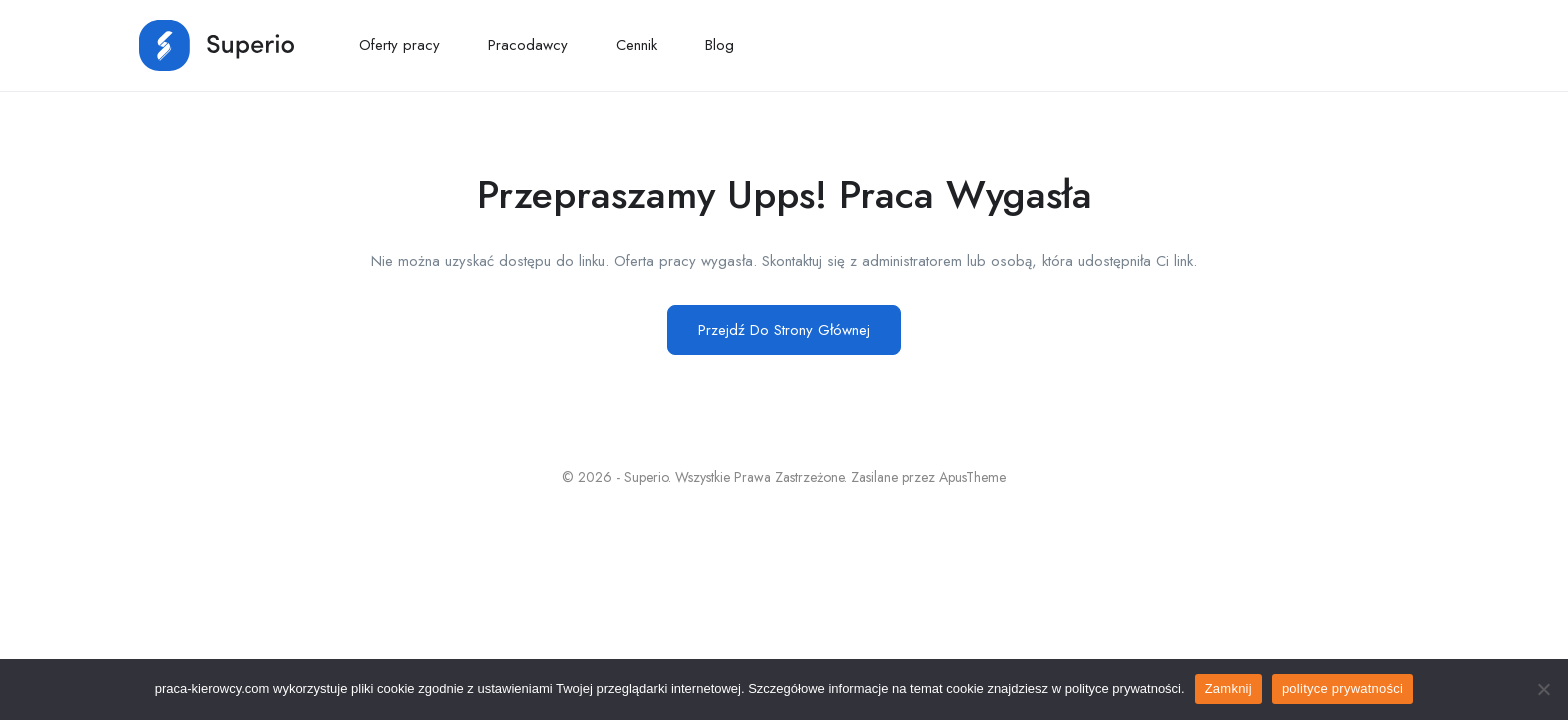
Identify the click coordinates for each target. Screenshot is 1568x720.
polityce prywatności (1342, 688)
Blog (719, 45)
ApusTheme (972, 477)
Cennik (636, 45)
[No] (1543, 689)
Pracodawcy (528, 45)
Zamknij (1228, 688)
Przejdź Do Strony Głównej (784, 330)
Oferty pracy (399, 45)
